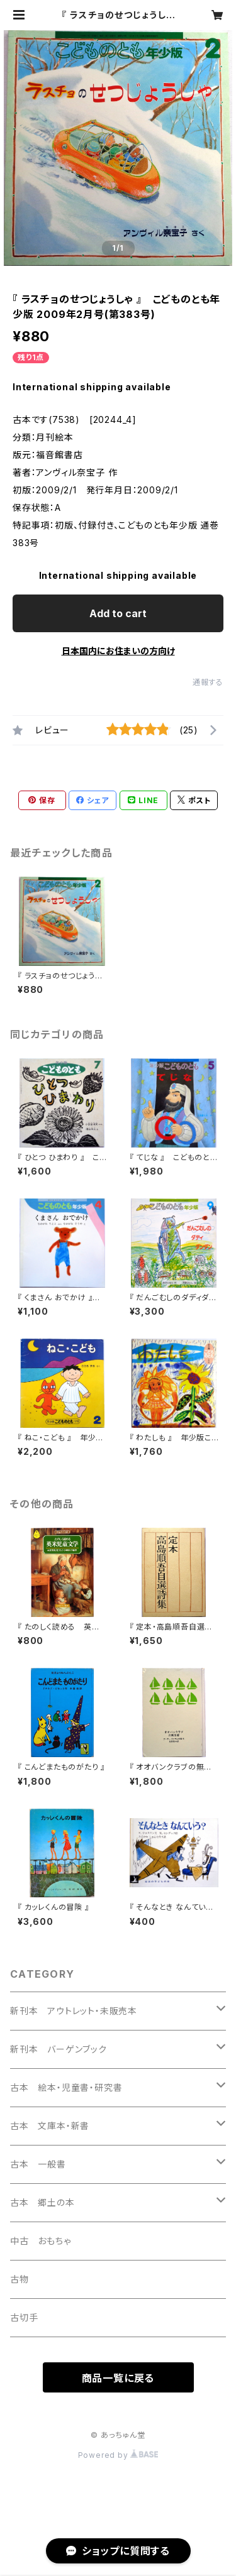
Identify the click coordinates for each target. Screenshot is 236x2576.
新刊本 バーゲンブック (58, 2049)
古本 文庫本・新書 (49, 2125)
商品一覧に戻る (118, 2378)
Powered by (118, 2455)
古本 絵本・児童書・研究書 (66, 2087)
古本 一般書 (38, 2164)
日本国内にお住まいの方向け (118, 650)
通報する (208, 682)
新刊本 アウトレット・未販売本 (73, 2010)
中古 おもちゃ (40, 2240)
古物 (19, 2279)
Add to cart (118, 613)
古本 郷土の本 (42, 2202)
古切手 (24, 2317)
